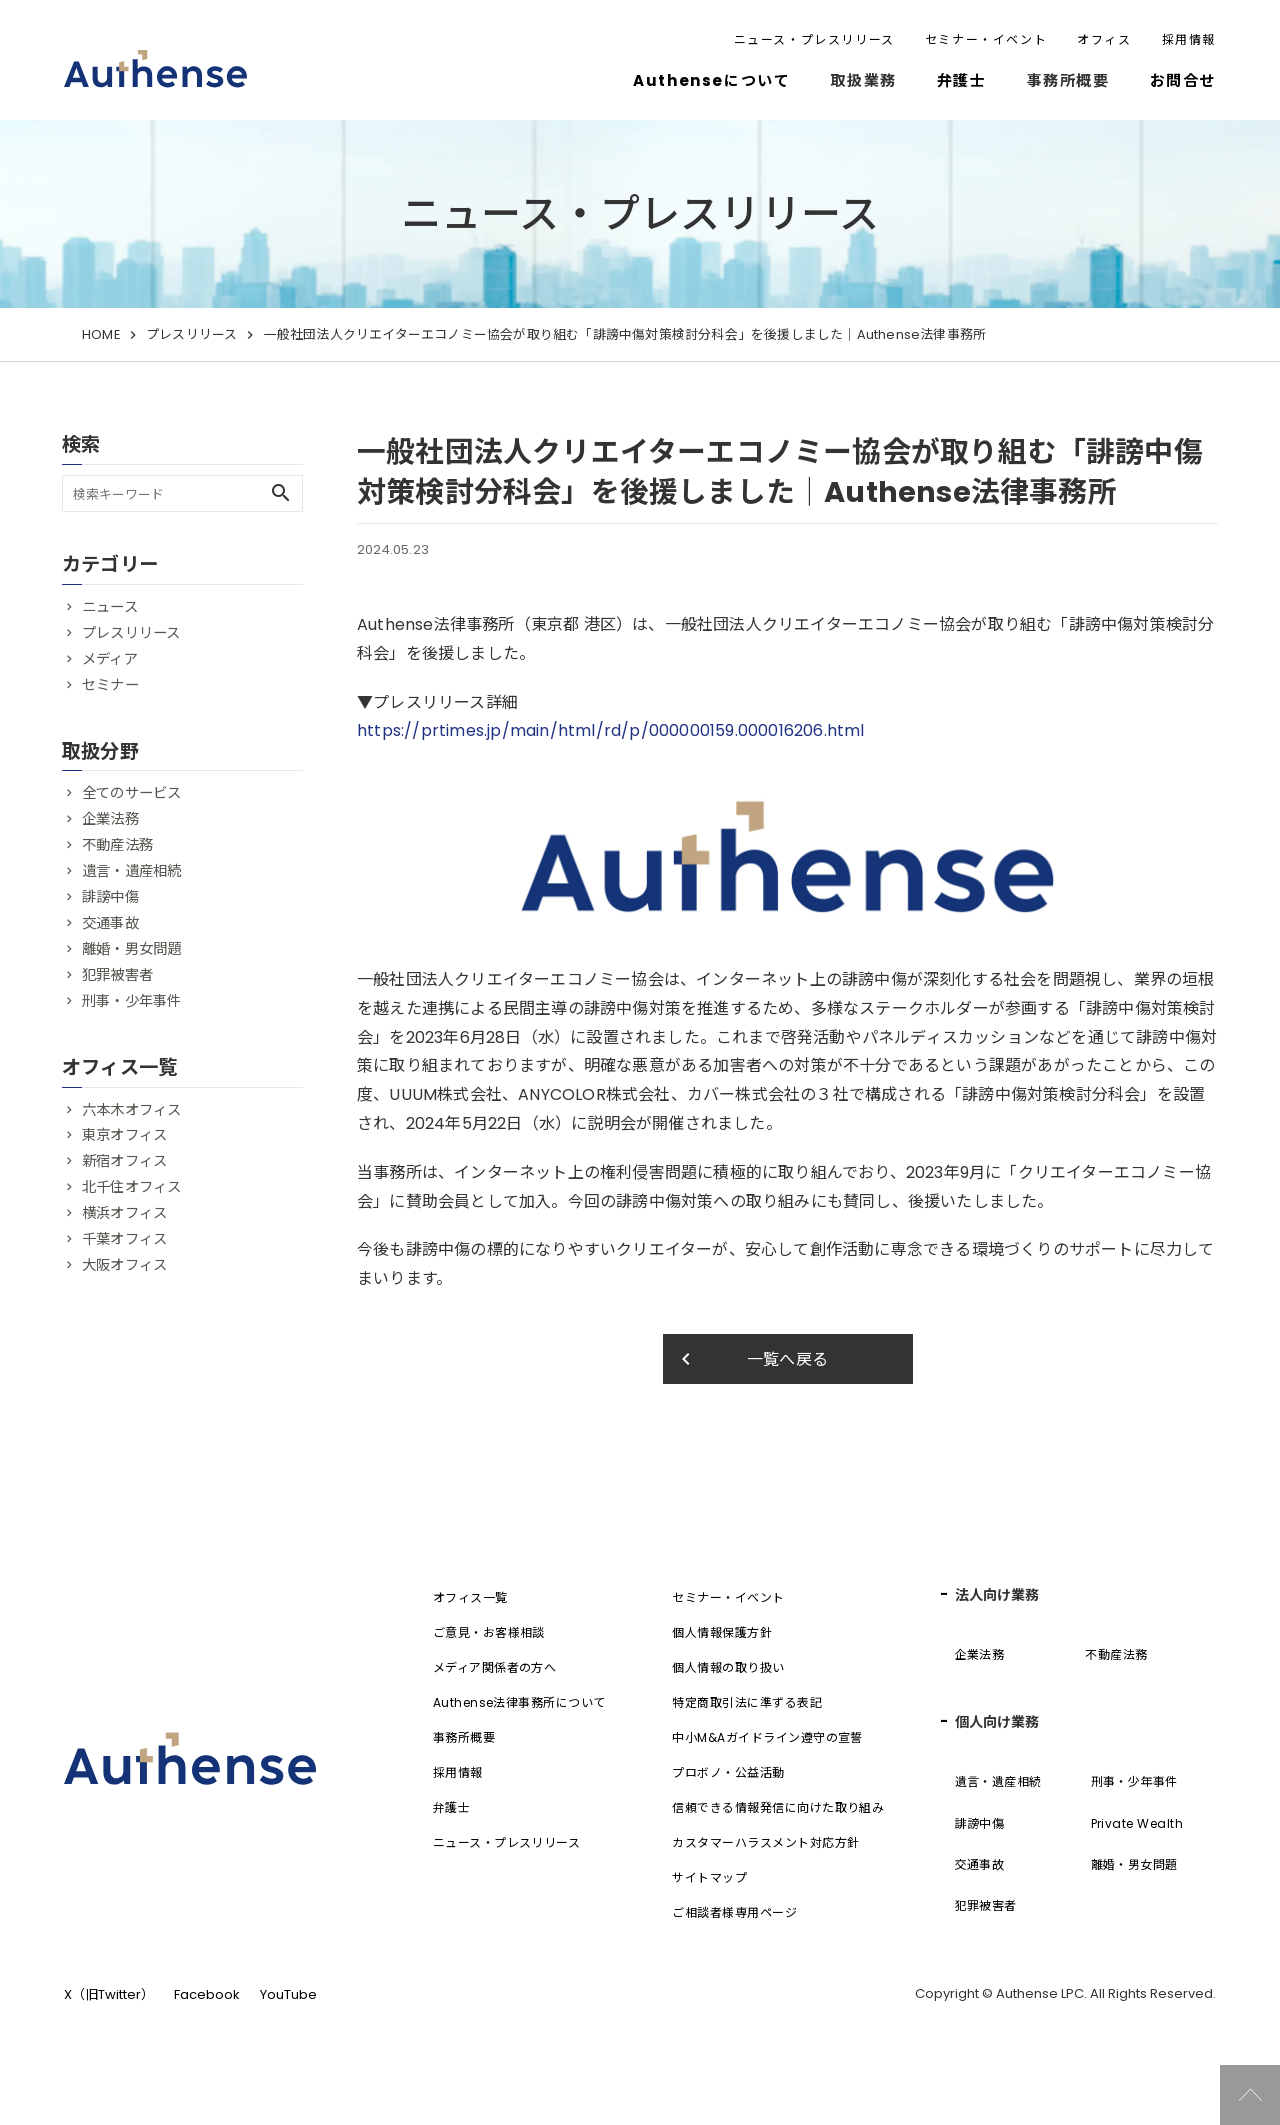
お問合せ (1183, 80)
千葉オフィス (124, 1239)
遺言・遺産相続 (131, 871)
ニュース (110, 607)
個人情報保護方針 (722, 1632)
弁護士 (962, 80)
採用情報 (1189, 39)
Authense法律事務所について (519, 1702)
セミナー (110, 685)
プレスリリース (191, 334)
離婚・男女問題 (131, 949)
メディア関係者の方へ (495, 1667)
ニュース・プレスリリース (814, 39)
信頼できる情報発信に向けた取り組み (778, 1807)
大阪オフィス (124, 1265)
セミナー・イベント (986, 39)
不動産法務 (117, 845)
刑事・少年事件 (131, 1001)
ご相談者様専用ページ (734, 1912)
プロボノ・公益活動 (728, 1772)
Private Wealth (1137, 1823)
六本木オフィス (131, 1110)
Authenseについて (711, 80)
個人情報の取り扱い (728, 1667)
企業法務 (110, 819)
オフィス (1104, 39)
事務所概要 (464, 1737)
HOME (101, 334)
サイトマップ (709, 1877)
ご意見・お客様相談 (489, 1632)
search (281, 493)
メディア (110, 659)
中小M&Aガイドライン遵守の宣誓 (767, 1737)
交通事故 (110, 923)
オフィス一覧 (470, 1597)
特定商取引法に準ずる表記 (747, 1702)
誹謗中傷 (110, 897)
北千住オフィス (131, 1187)
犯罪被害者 (117, 975)
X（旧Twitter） (109, 1994)
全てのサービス (131, 793)
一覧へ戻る (751, 1359)
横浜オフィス (124, 1213)
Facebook (207, 1994)
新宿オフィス (124, 1161)
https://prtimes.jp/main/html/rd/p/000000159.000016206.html (611, 730)
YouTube (288, 1994)
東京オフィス (124, 1135)
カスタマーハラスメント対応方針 (765, 1842)
